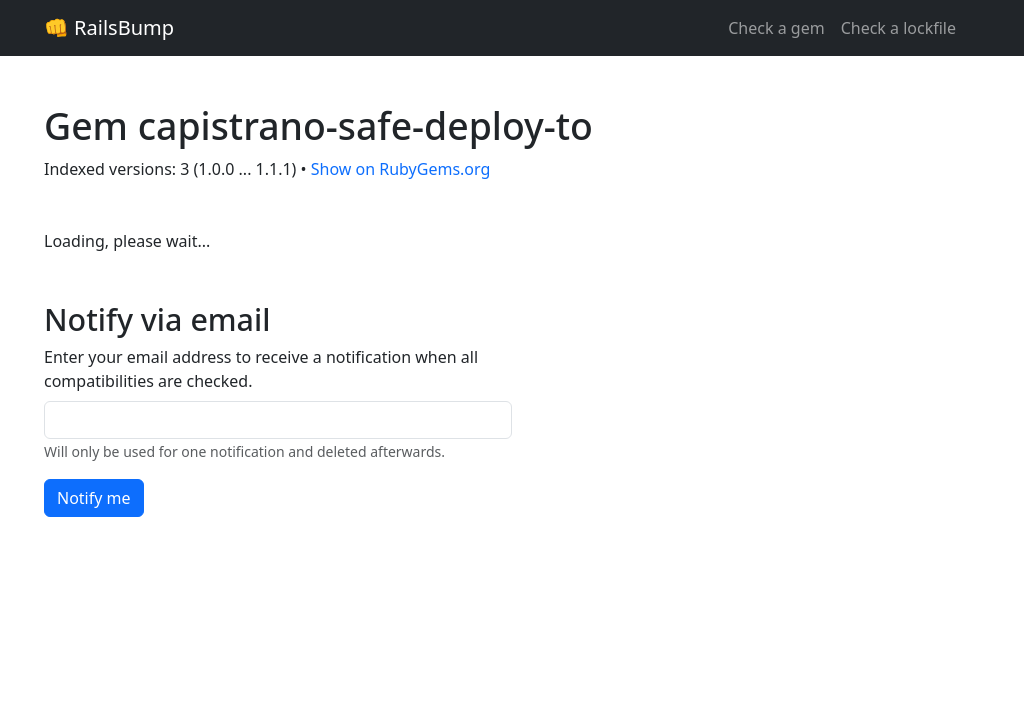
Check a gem (776, 28)
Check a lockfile (898, 28)
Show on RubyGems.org (401, 169)
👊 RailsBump (109, 27)
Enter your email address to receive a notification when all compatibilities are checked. (261, 369)
